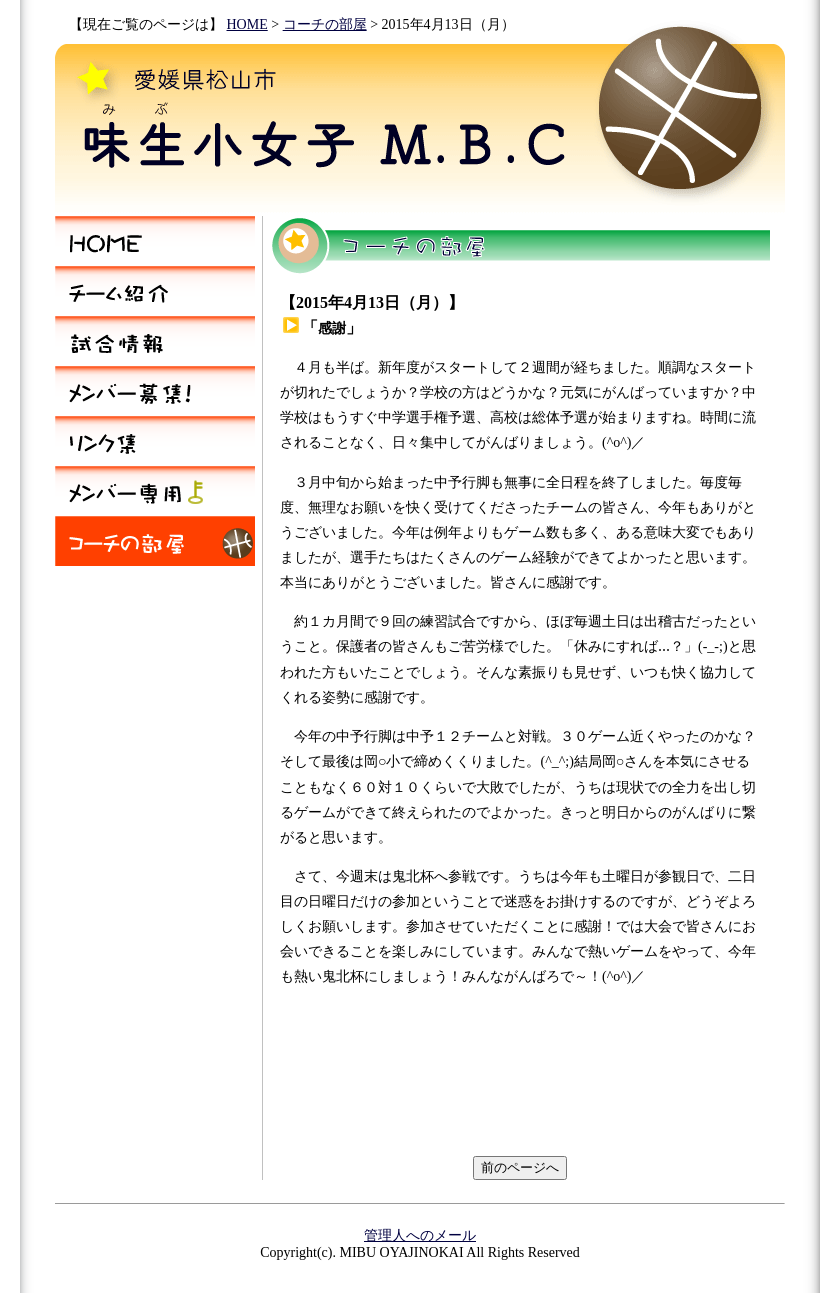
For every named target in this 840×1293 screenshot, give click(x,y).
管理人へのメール (420, 1235)
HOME (247, 24)
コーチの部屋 (325, 24)
